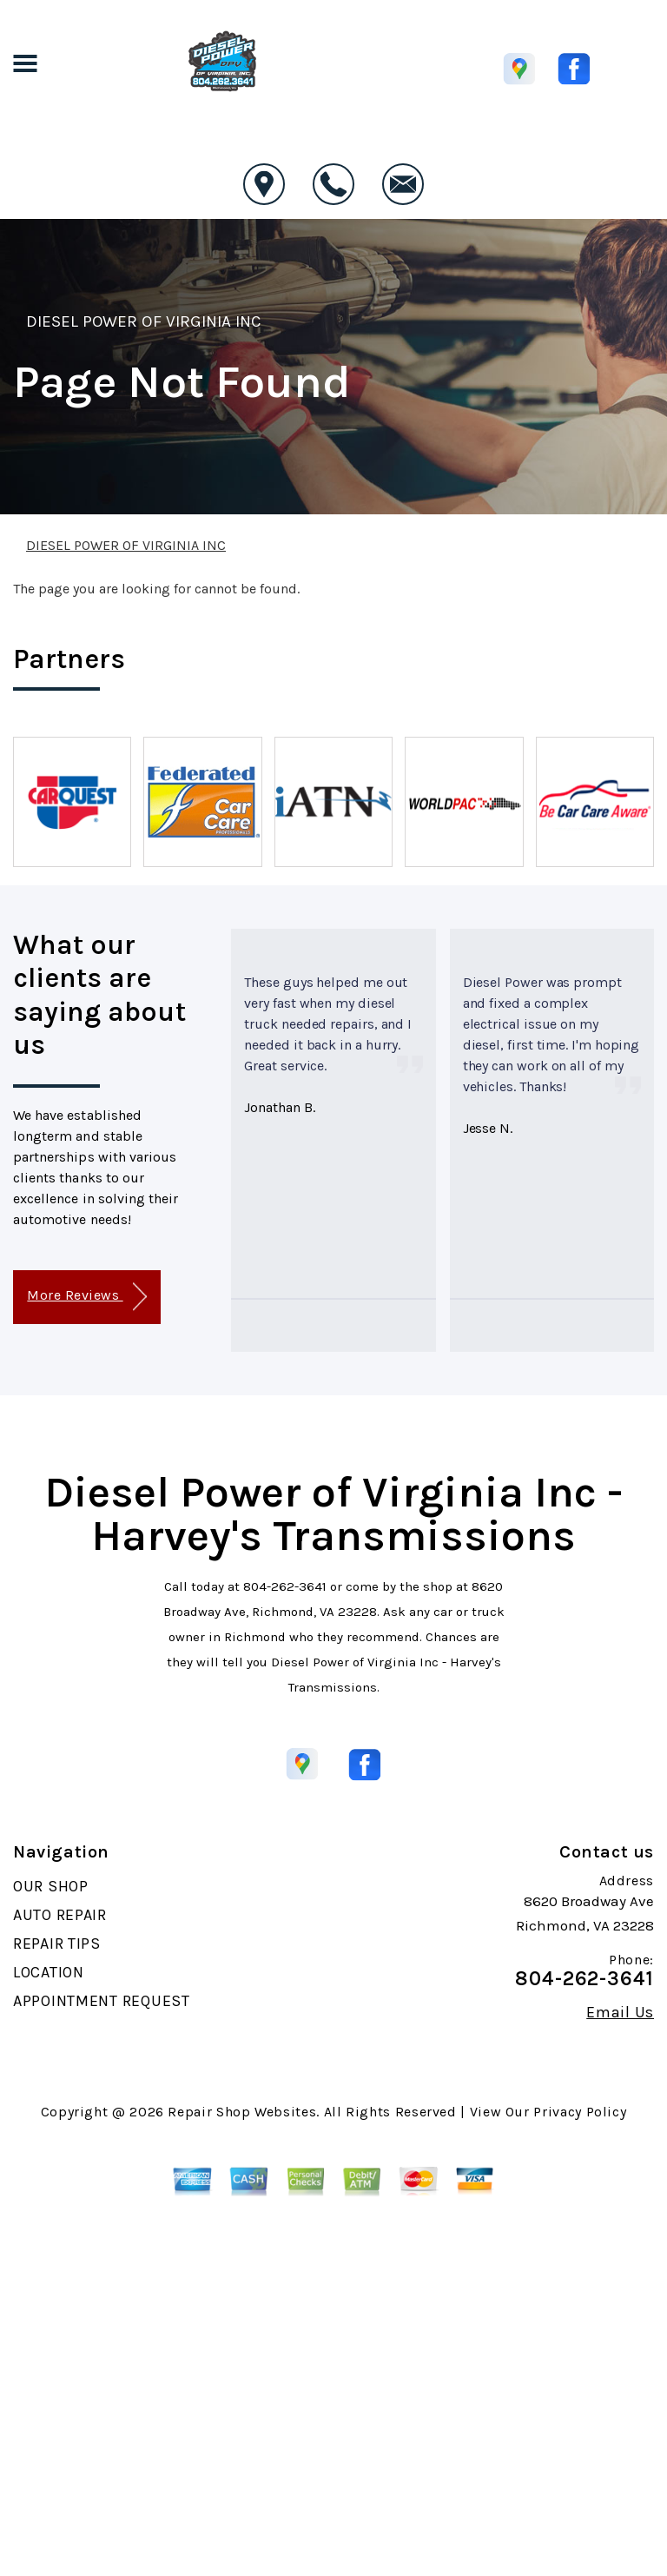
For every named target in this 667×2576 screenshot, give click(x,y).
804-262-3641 (285, 1586)
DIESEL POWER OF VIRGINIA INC (143, 321)
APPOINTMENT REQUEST (101, 2000)
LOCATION (48, 1972)
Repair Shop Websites (242, 2111)
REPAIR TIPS (57, 1943)
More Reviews (86, 1296)
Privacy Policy (579, 2111)
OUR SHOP (51, 1886)
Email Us (620, 2012)
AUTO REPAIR (60, 1914)
